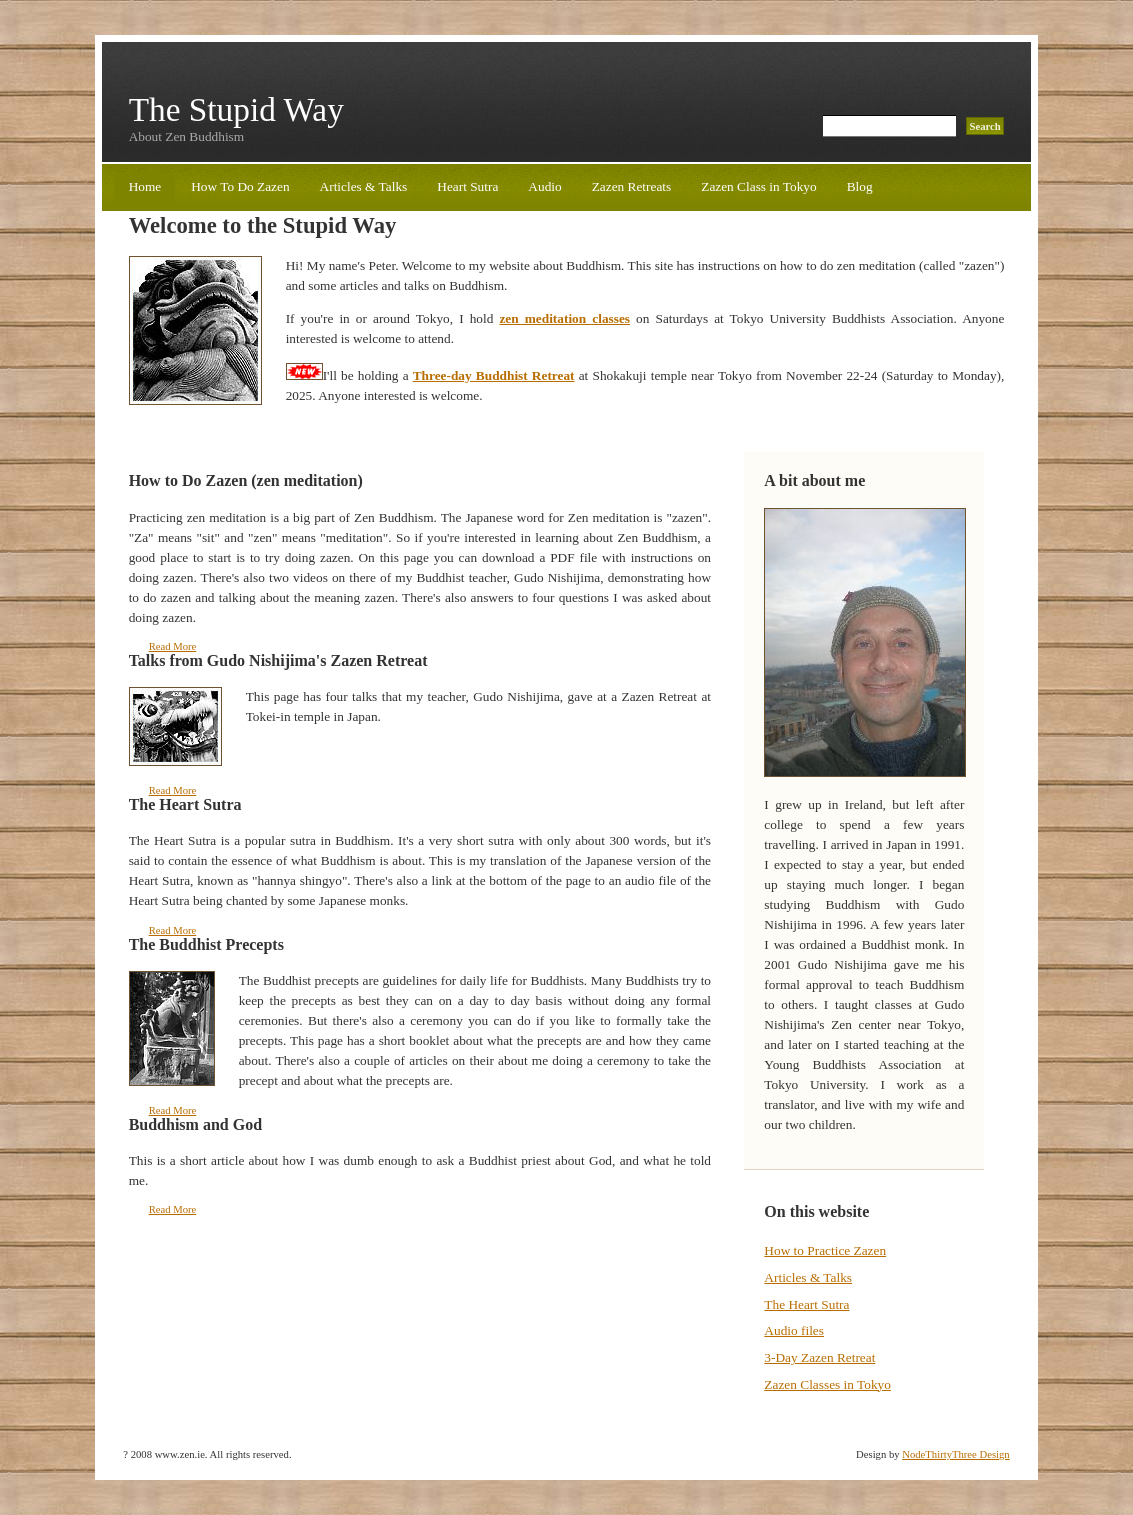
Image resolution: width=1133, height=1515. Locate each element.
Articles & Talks (364, 186)
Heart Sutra (467, 186)
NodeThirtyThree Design (955, 1454)
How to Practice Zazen (825, 1250)
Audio (544, 186)
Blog (860, 186)
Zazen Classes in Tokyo (827, 1384)
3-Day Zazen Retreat (819, 1357)
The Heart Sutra (806, 1304)
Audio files (794, 1330)
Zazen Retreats (632, 186)
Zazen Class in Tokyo (758, 186)
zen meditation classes (564, 318)
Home (145, 186)
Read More (173, 646)
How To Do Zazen (240, 186)
